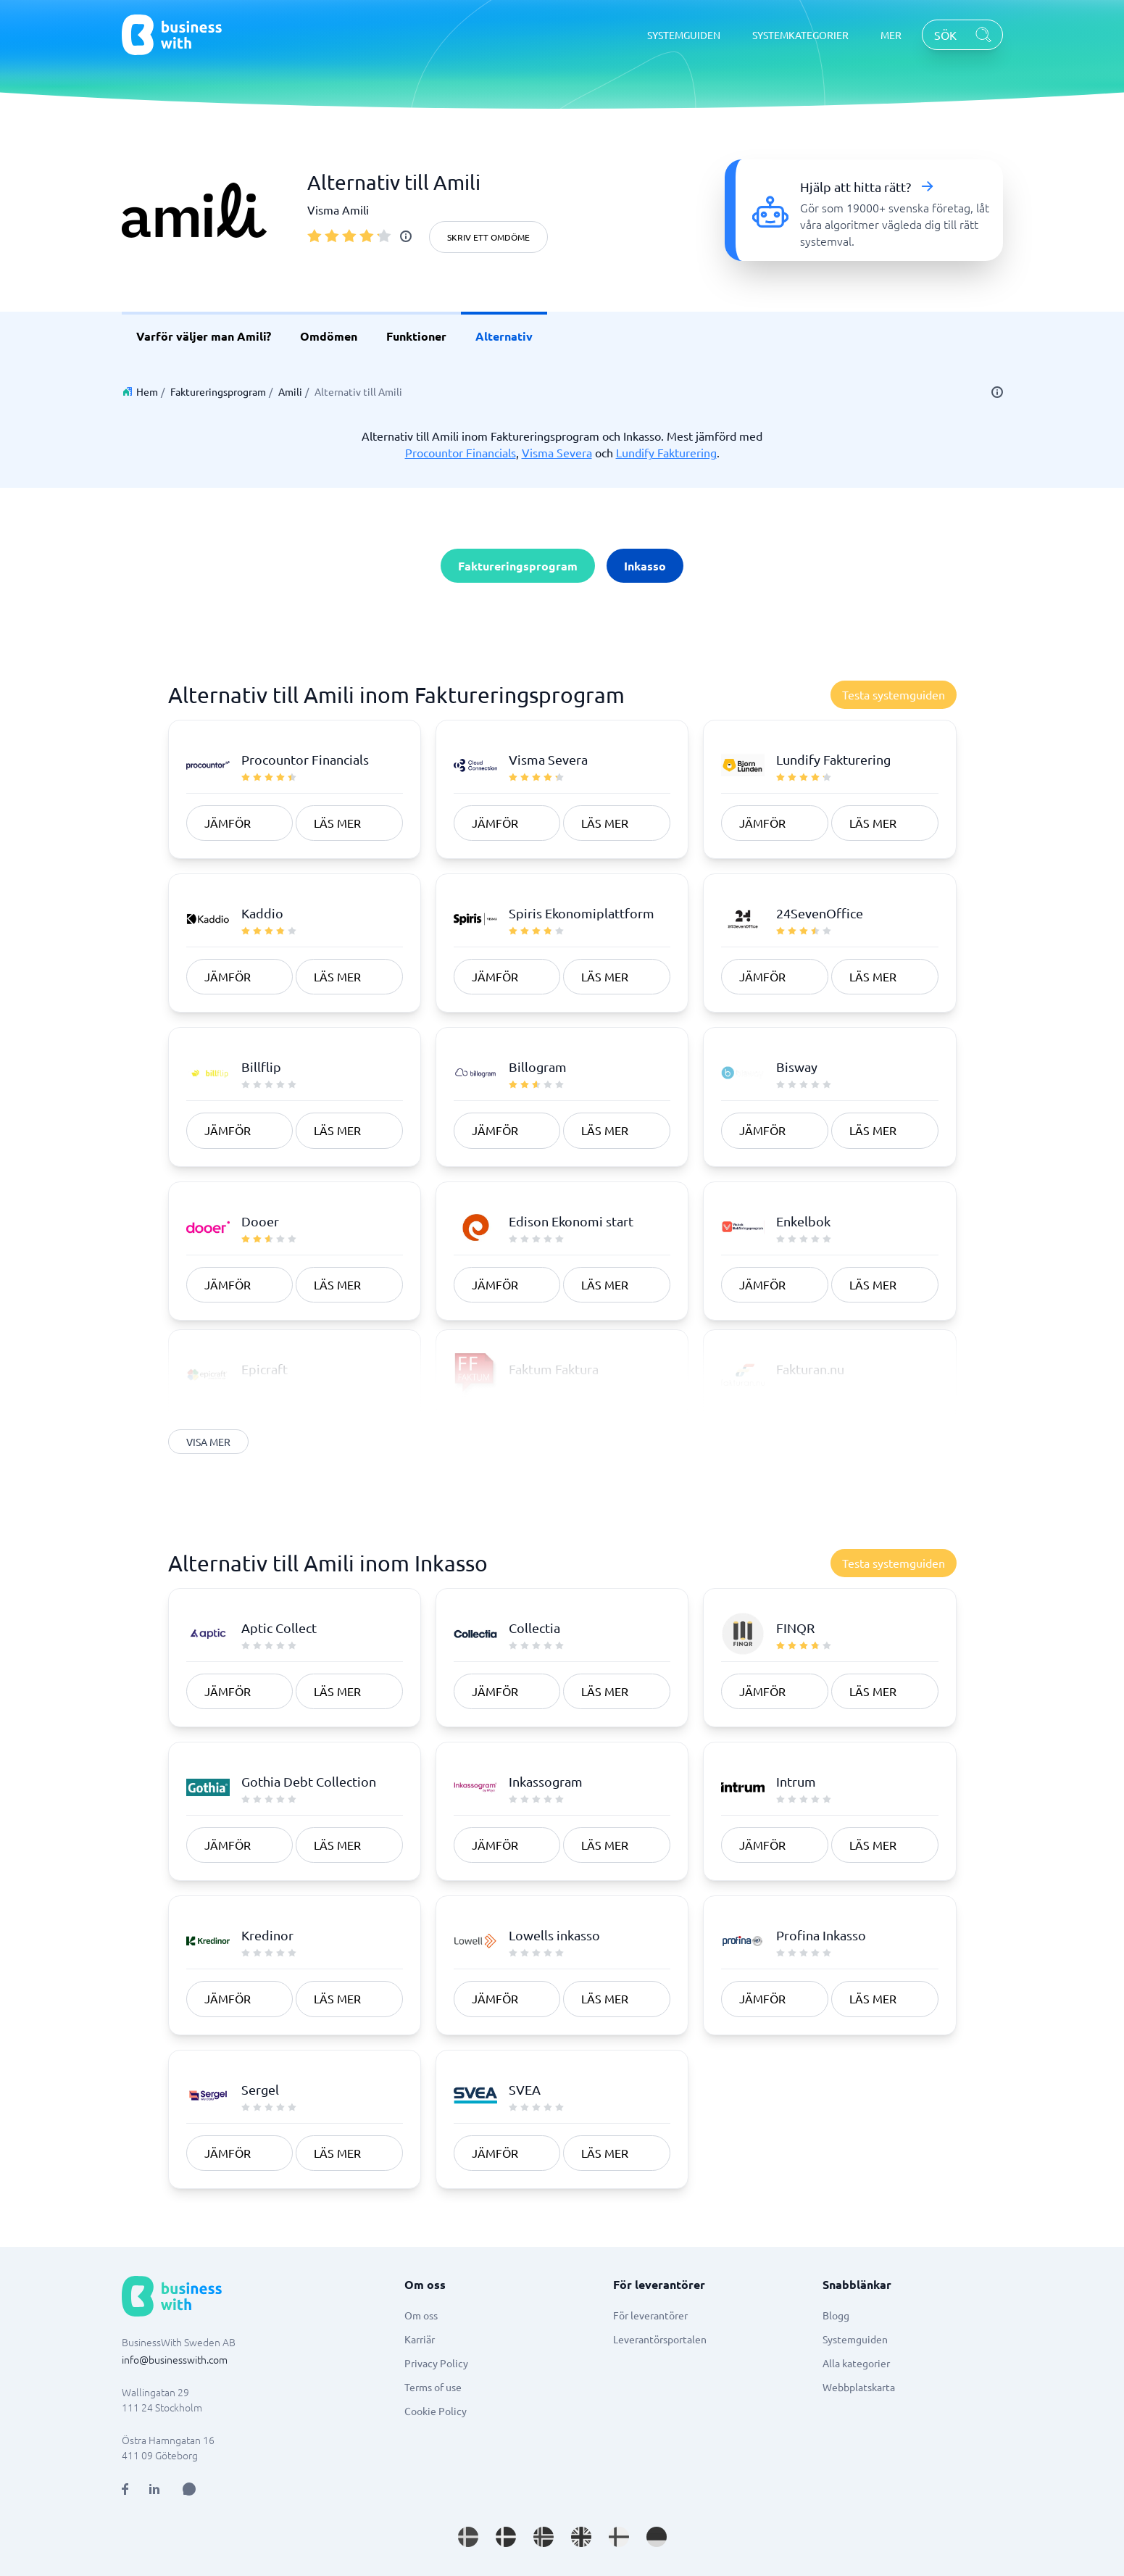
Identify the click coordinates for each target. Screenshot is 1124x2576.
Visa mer (208, 1441)
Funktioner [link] (416, 336)
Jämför (227, 822)
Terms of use (433, 2386)
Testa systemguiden (893, 694)
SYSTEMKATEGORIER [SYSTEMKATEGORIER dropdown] (800, 34)
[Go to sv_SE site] (468, 2537)
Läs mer (337, 822)
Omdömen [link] (328, 336)
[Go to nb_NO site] (543, 2537)
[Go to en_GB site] (581, 2537)
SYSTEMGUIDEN (683, 34)
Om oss (421, 2315)
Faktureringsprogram (218, 391)
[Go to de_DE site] (656, 2537)
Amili (290, 391)
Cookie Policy (435, 2410)
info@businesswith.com (175, 2359)
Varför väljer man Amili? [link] (203, 336)
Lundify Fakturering (666, 452)
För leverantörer (650, 2315)
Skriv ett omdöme (488, 237)
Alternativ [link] (504, 336)
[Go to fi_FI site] (619, 2537)
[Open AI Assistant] (189, 2489)
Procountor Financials (460, 452)
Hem (147, 391)
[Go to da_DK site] (506, 2537)
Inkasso (645, 565)
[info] (406, 236)
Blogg (836, 2315)
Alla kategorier (856, 2362)
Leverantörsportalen (660, 2339)
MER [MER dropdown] (891, 34)
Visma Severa (557, 452)
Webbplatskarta (859, 2386)
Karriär (419, 2339)
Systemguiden (855, 2339)
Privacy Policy (436, 2362)
